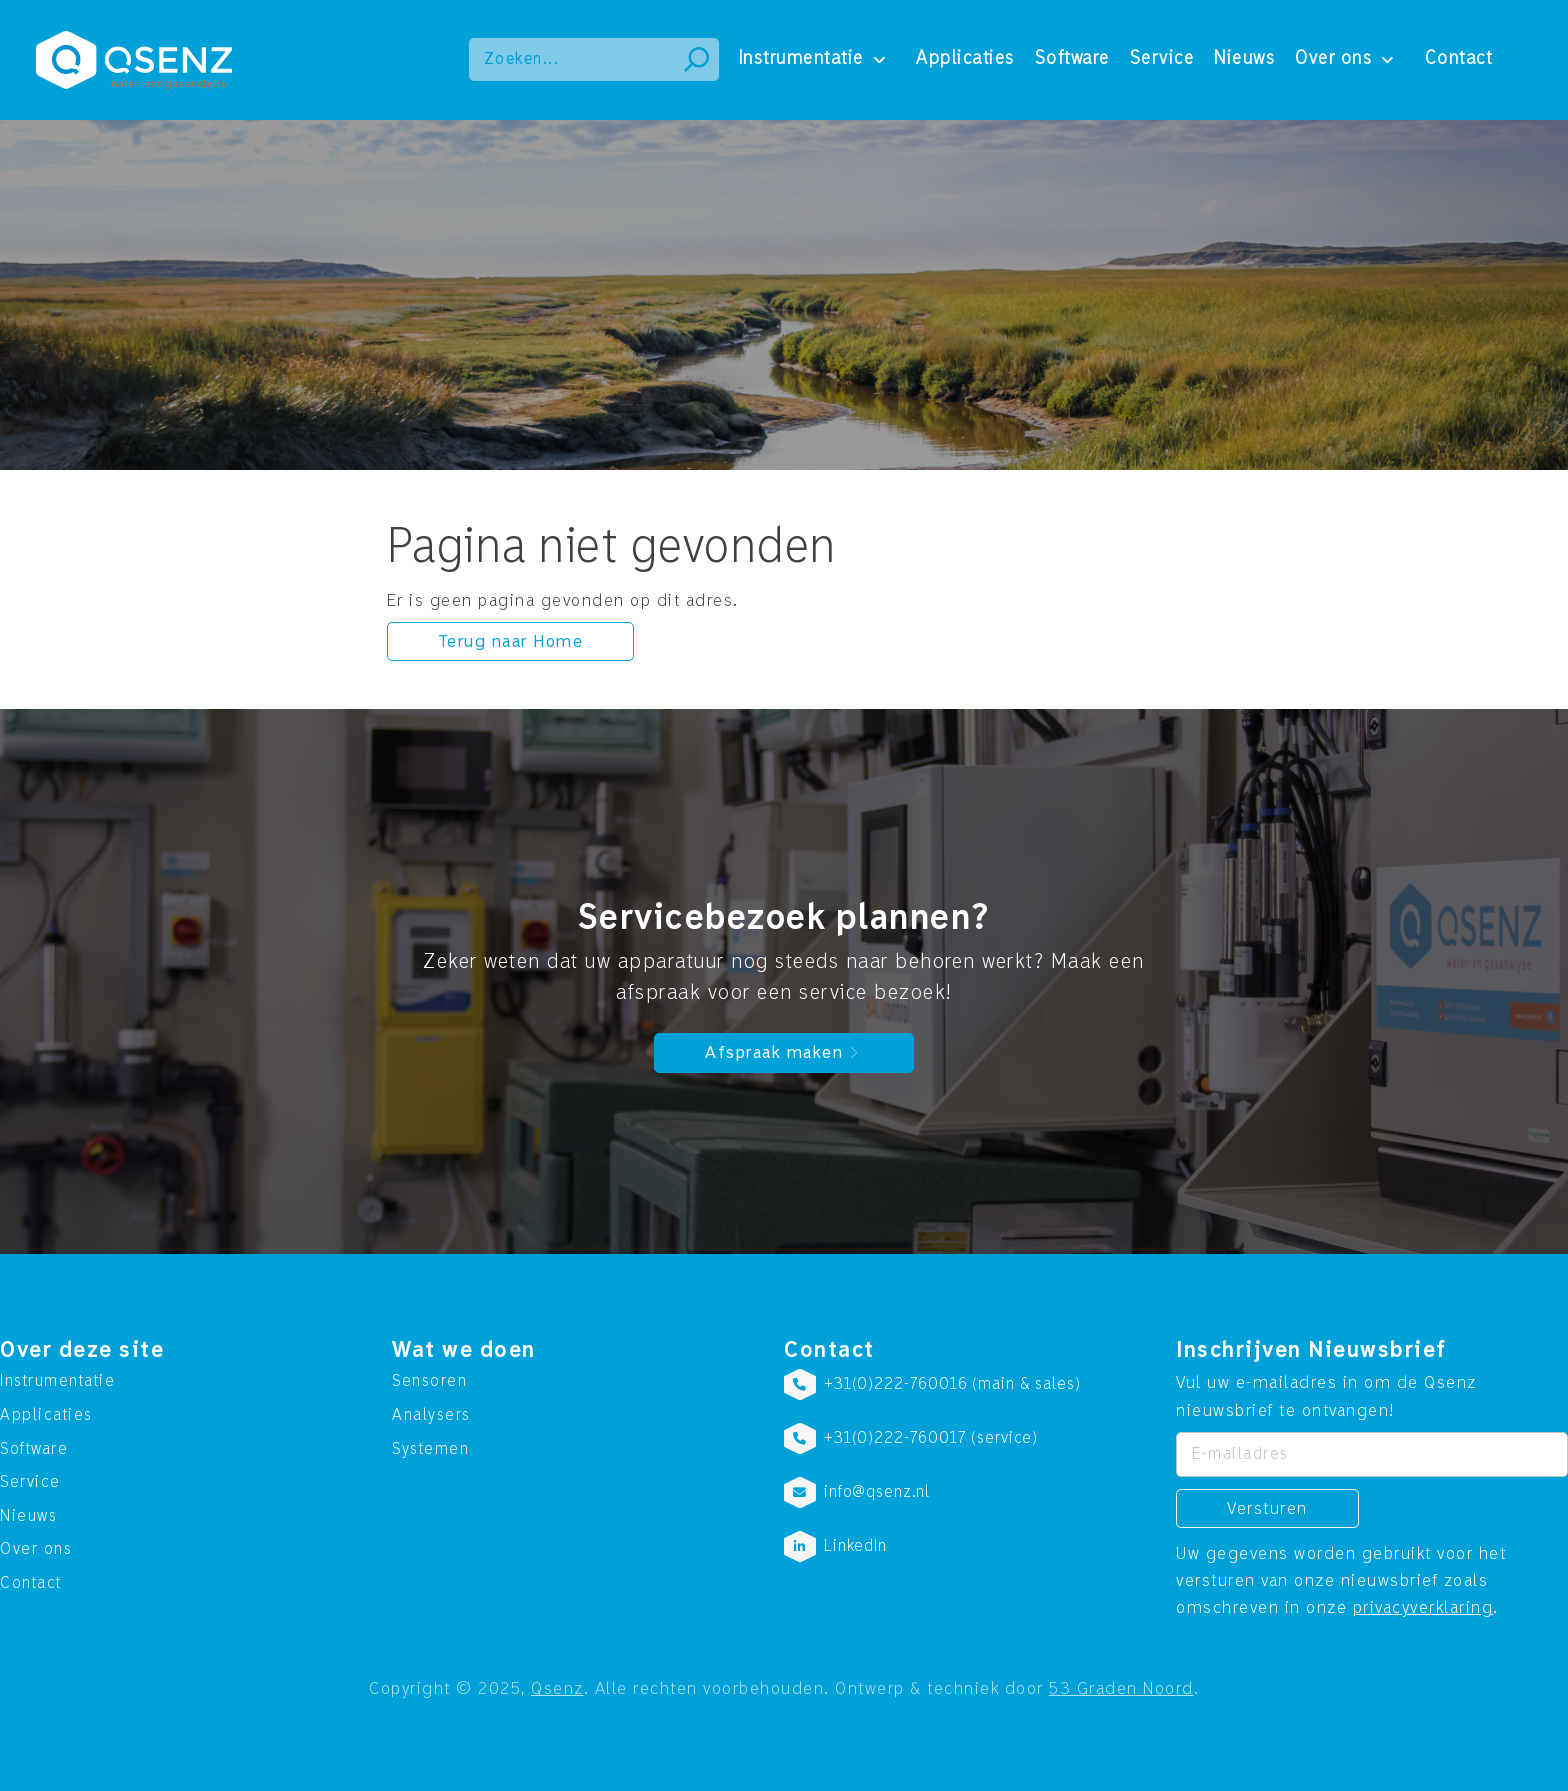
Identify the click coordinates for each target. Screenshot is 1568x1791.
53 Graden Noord (1121, 1688)
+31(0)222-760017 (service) (931, 1438)
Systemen (430, 1449)
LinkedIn (855, 1546)
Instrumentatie (801, 59)
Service (1162, 59)
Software (1072, 59)
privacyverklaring (1423, 1607)
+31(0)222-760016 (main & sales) (952, 1384)
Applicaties (965, 59)
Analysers (431, 1415)
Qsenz (557, 1688)
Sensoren (429, 1381)
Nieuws (1244, 59)
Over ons (1333, 59)
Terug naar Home (511, 641)
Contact (1459, 59)
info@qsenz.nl (877, 1492)
